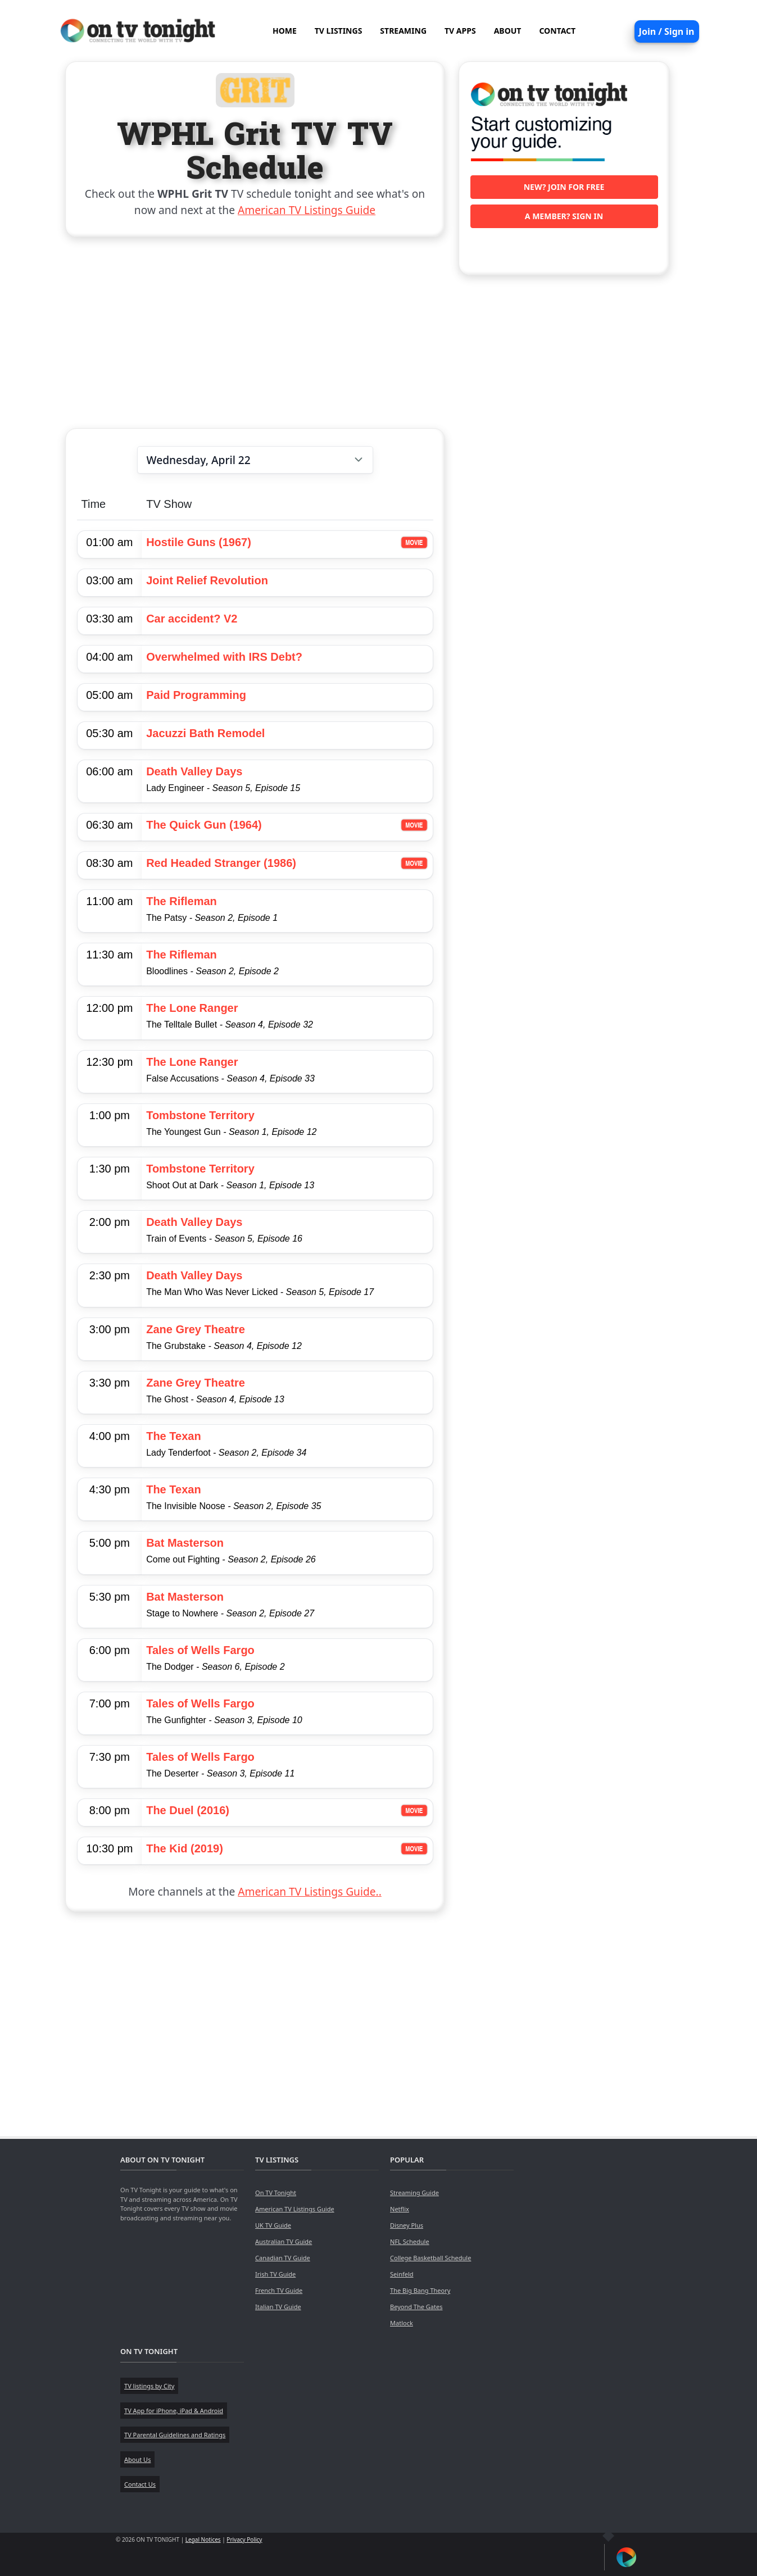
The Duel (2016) (187, 1810)
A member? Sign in (564, 216)
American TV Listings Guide (306, 209)
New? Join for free (564, 186)
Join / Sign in (667, 31)
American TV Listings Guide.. (309, 1891)
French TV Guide (278, 2290)
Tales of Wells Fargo (200, 1650)
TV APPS (460, 30)
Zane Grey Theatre (195, 1329)
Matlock (401, 2323)
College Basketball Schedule (430, 2258)
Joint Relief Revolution (207, 580)
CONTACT (557, 30)
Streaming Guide (414, 2192)
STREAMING (403, 30)
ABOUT (508, 30)
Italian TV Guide (278, 2306)
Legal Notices (203, 2539)
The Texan (173, 1436)
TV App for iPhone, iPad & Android (173, 2410)
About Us (137, 2459)
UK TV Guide (273, 2225)
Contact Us (140, 2484)
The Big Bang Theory (420, 2290)
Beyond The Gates (416, 2306)
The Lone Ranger (192, 1008)
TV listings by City (149, 2386)
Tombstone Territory (200, 1115)
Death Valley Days (194, 771)
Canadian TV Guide (282, 2258)
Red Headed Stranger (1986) (221, 863)
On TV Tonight (275, 2192)
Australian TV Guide (283, 2241)
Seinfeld (401, 2274)
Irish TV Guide (275, 2274)
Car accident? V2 (191, 618)
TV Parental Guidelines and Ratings (174, 2434)
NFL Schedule (409, 2241)
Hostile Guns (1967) (198, 542)
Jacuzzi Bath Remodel (205, 733)
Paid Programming (196, 695)
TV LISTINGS (338, 30)
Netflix (399, 2209)
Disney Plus (406, 2225)
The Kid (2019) (184, 1848)
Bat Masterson (185, 1543)
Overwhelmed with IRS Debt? (224, 657)
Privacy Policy (244, 2539)
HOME (285, 30)
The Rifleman (181, 901)
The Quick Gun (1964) (204, 825)
